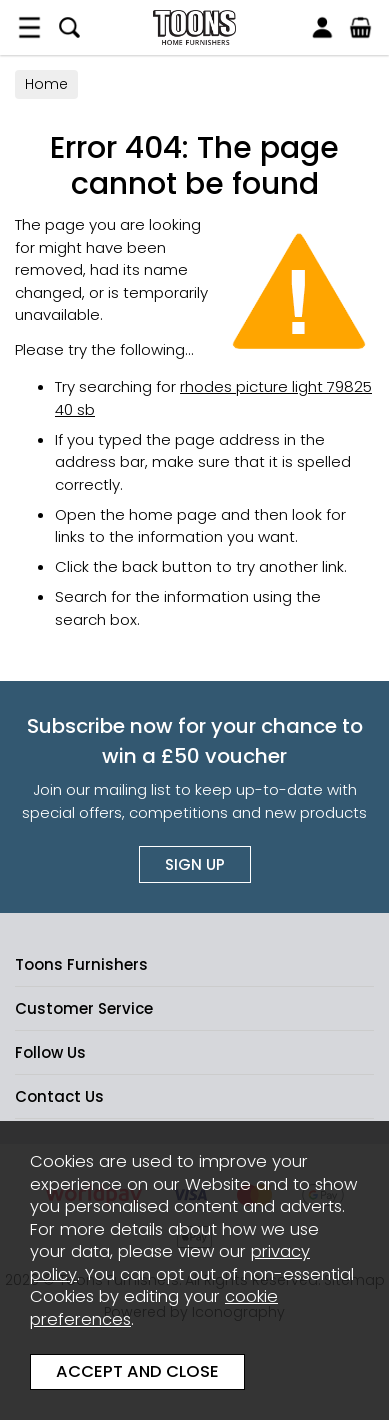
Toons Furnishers (194, 27)
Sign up (195, 864)
